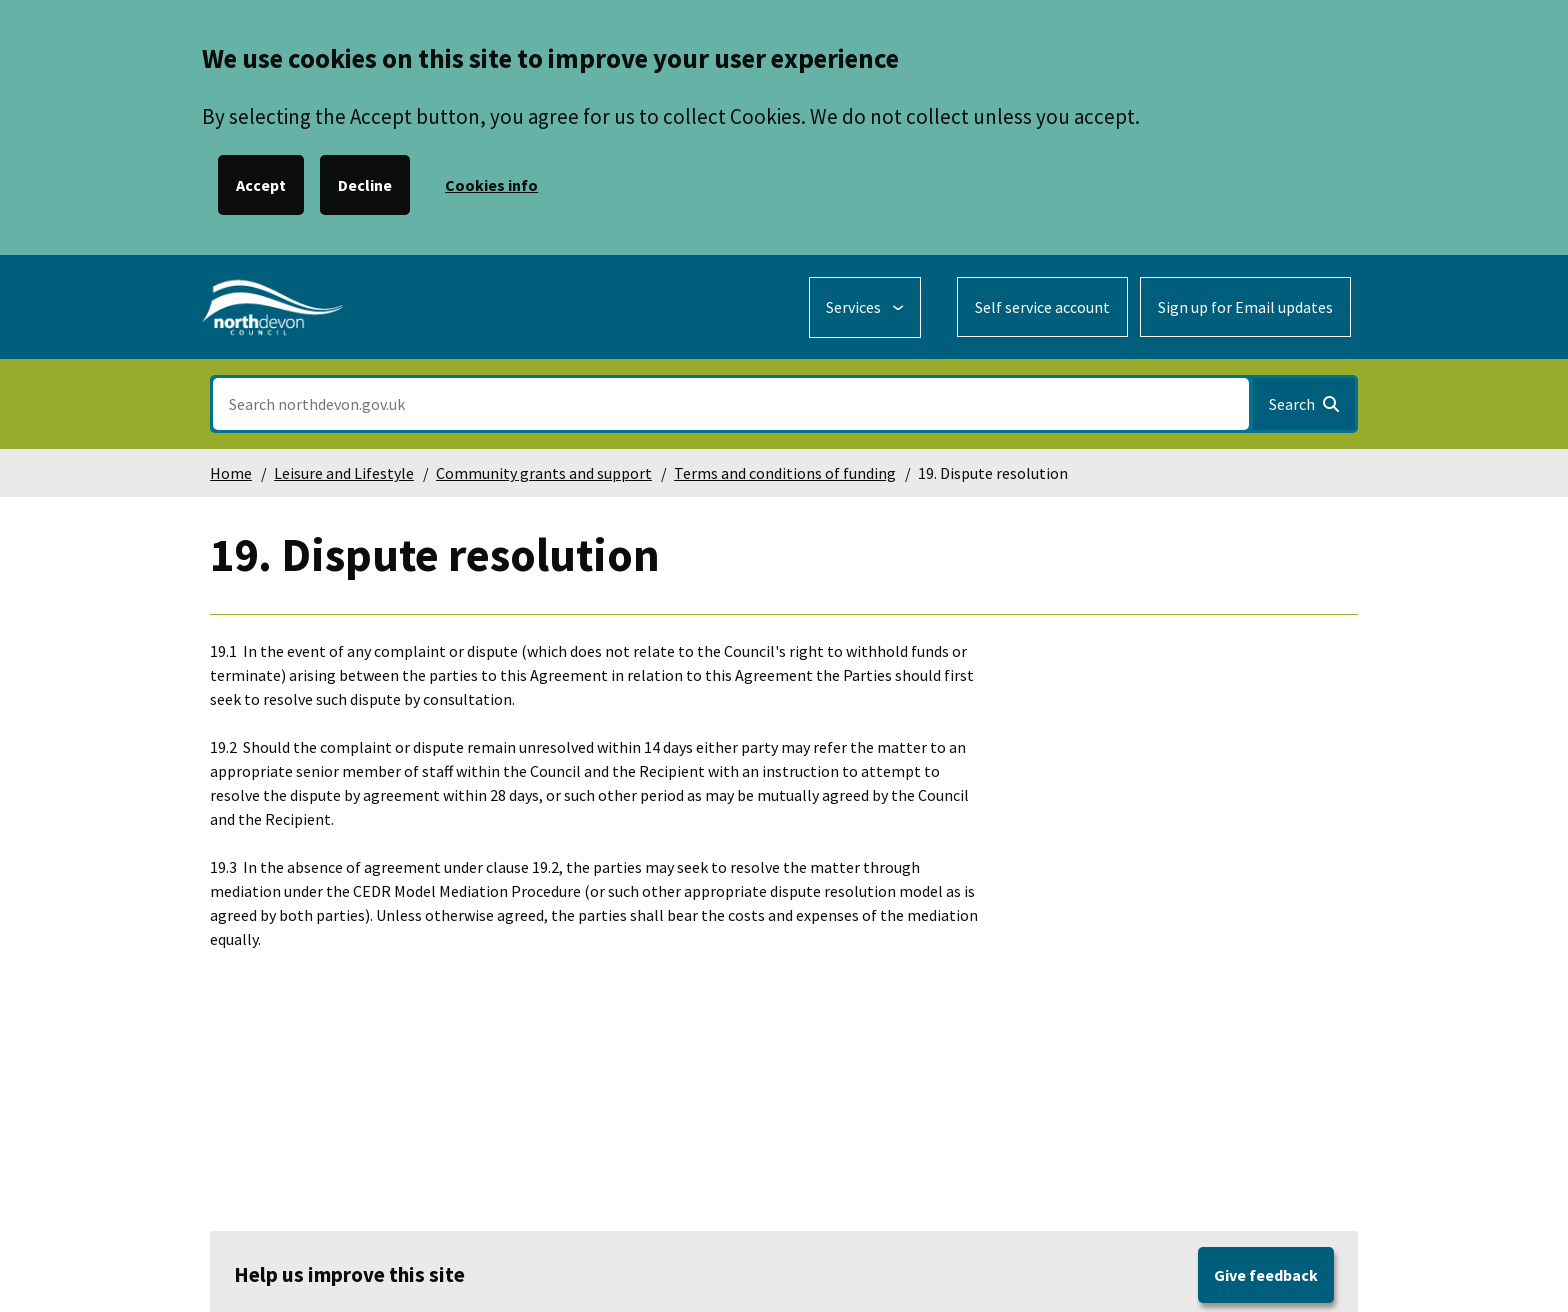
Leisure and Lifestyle (344, 473)
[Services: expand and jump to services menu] (865, 307)
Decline (365, 185)
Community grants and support (544, 473)
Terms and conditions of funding (785, 473)
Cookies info (491, 185)
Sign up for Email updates (1245, 307)
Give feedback (1266, 1275)
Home (231, 473)
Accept (261, 185)
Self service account (1042, 307)
